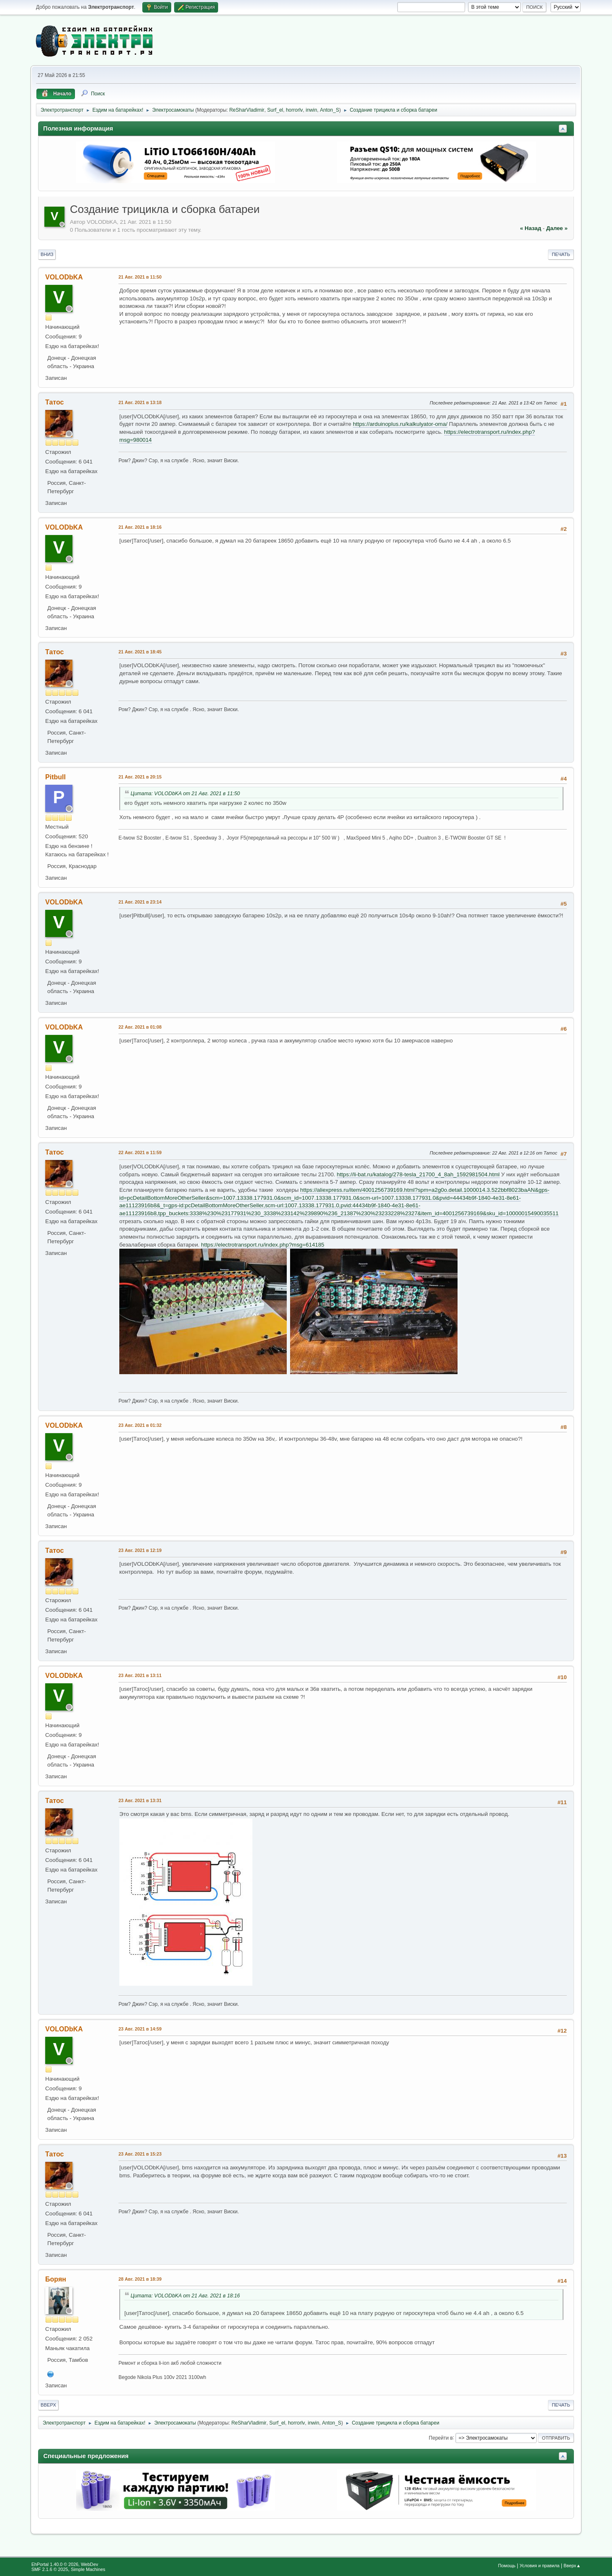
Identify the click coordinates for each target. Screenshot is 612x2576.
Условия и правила (539, 2565)
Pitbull (55, 777)
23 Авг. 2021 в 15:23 (140, 2153)
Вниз (47, 254)
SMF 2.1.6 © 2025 (49, 2569)
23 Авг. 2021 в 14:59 (140, 2028)
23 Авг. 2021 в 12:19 (140, 1550)
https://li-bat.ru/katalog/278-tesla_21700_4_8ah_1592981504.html (418, 1174)
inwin (311, 110)
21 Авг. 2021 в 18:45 (140, 651)
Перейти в (441, 2437)
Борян (55, 2279)
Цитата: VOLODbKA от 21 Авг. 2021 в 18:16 (185, 2296)
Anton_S (329, 110)
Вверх (48, 2404)
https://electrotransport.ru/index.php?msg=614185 (262, 1245)
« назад (530, 228)
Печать (561, 254)
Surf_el (275, 110)
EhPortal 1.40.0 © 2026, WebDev (64, 2564)
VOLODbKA (64, 277)
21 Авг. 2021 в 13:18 (140, 402)
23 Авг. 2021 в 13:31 (140, 1800)
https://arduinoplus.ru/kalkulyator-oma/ (400, 424)
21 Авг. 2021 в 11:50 (140, 276)
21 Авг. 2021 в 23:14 (140, 901)
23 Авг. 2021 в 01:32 (140, 1425)
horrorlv (294, 110)
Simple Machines (88, 2569)
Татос (54, 402)
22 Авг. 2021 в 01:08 (140, 1026)
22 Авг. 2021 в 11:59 (140, 1152)
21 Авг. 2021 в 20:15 (140, 776)
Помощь (507, 2565)
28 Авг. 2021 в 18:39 (140, 2279)
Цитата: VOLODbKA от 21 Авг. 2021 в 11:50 (185, 793)
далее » (557, 228)
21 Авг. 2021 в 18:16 (140, 527)
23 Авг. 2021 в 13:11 (140, 1675)
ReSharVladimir (247, 110)
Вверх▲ (572, 2565)
